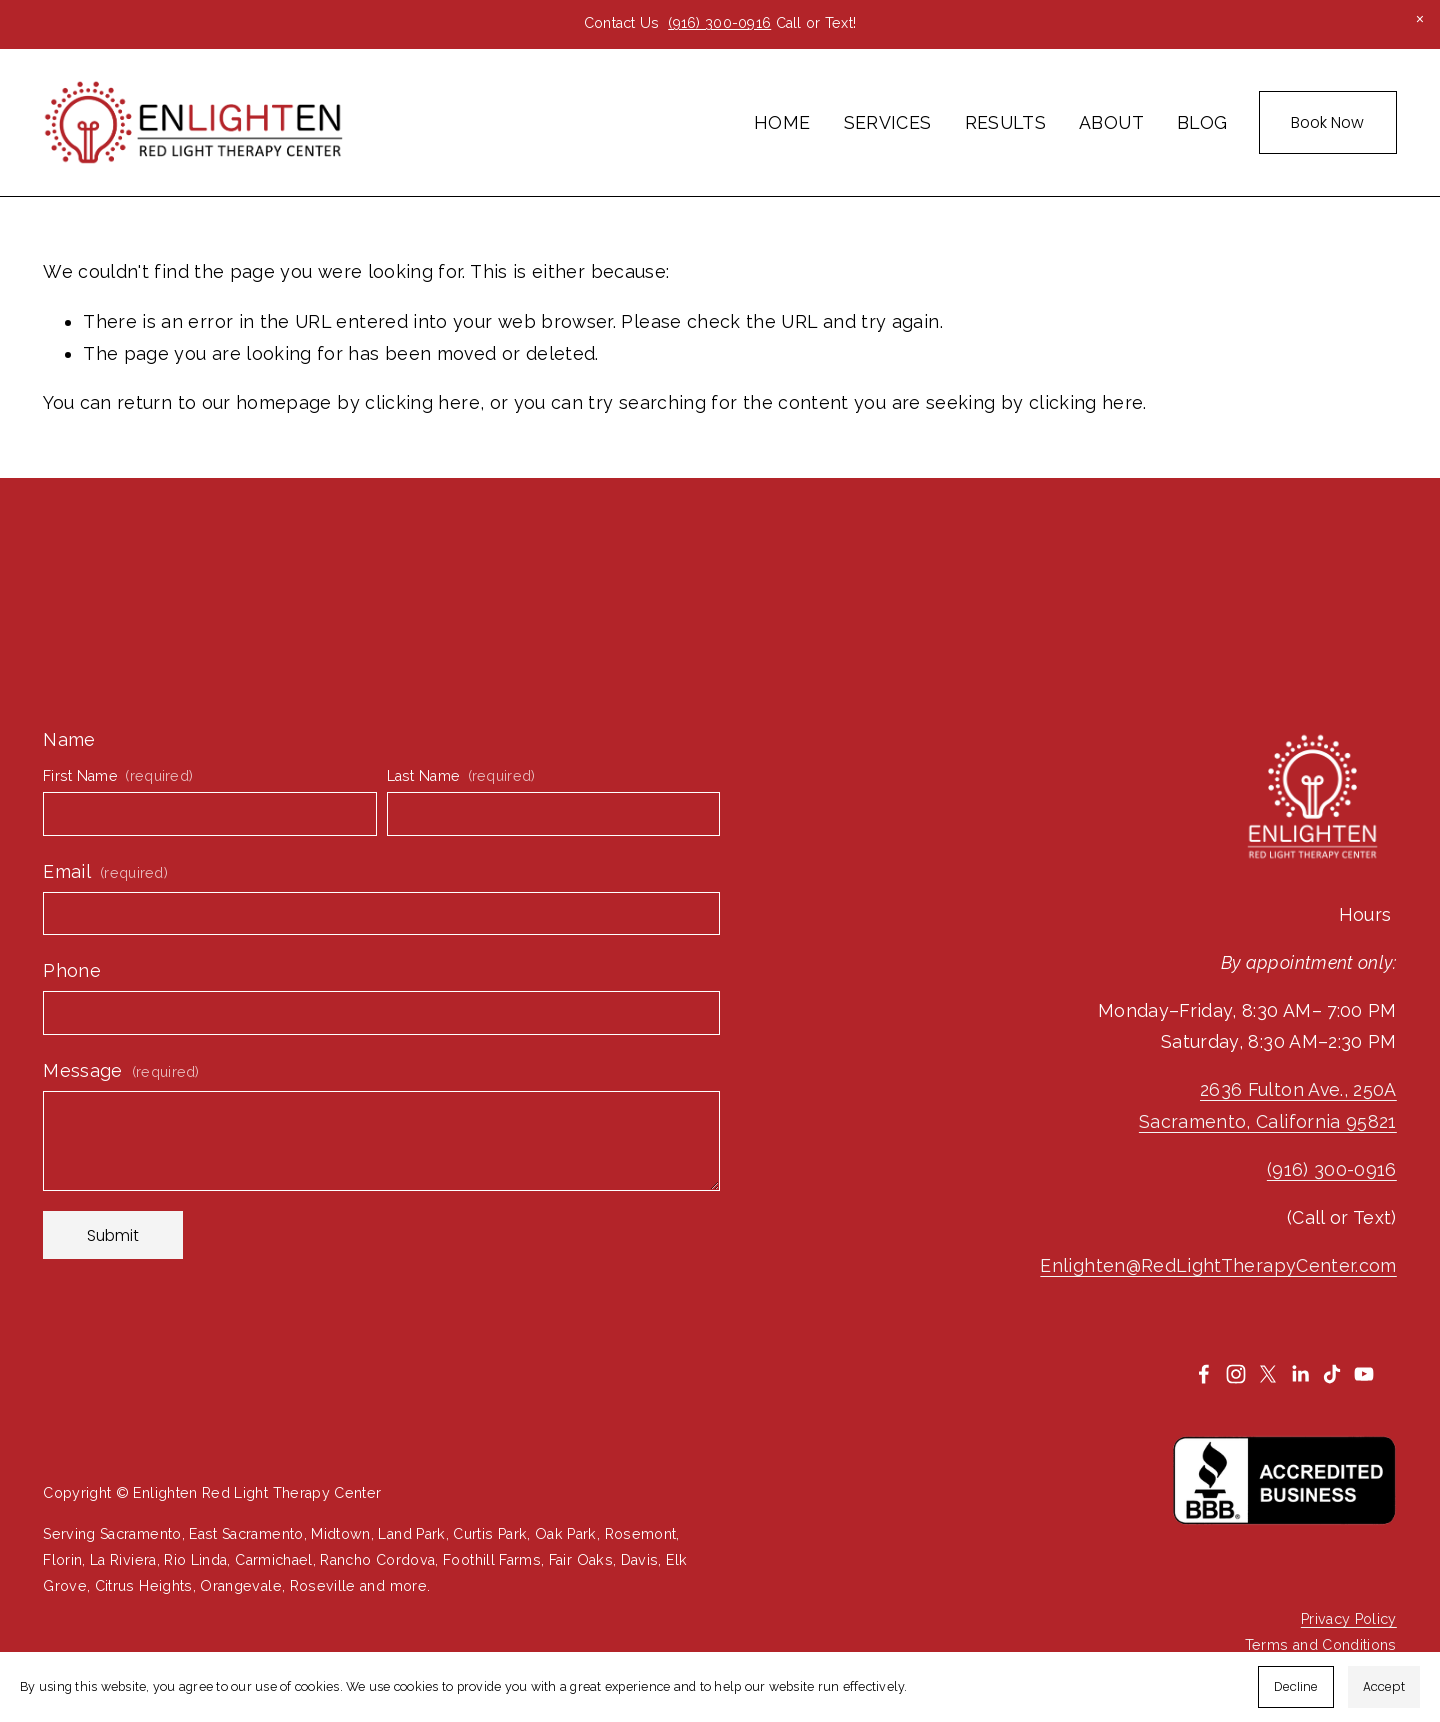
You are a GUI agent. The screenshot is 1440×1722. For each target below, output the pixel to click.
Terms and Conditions (1321, 1645)
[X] (1268, 1374)
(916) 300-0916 (719, 23)
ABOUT (1111, 122)
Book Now (1327, 122)
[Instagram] (1236, 1374)
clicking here (422, 402)
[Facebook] (1204, 1374)
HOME (782, 122)
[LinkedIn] (1300, 1374)
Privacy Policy (1349, 1619)
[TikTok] (1332, 1374)
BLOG (1202, 122)
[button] (1420, 20)
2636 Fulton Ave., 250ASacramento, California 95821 (1268, 1105)
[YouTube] (1364, 1374)
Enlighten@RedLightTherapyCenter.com (1218, 1265)
